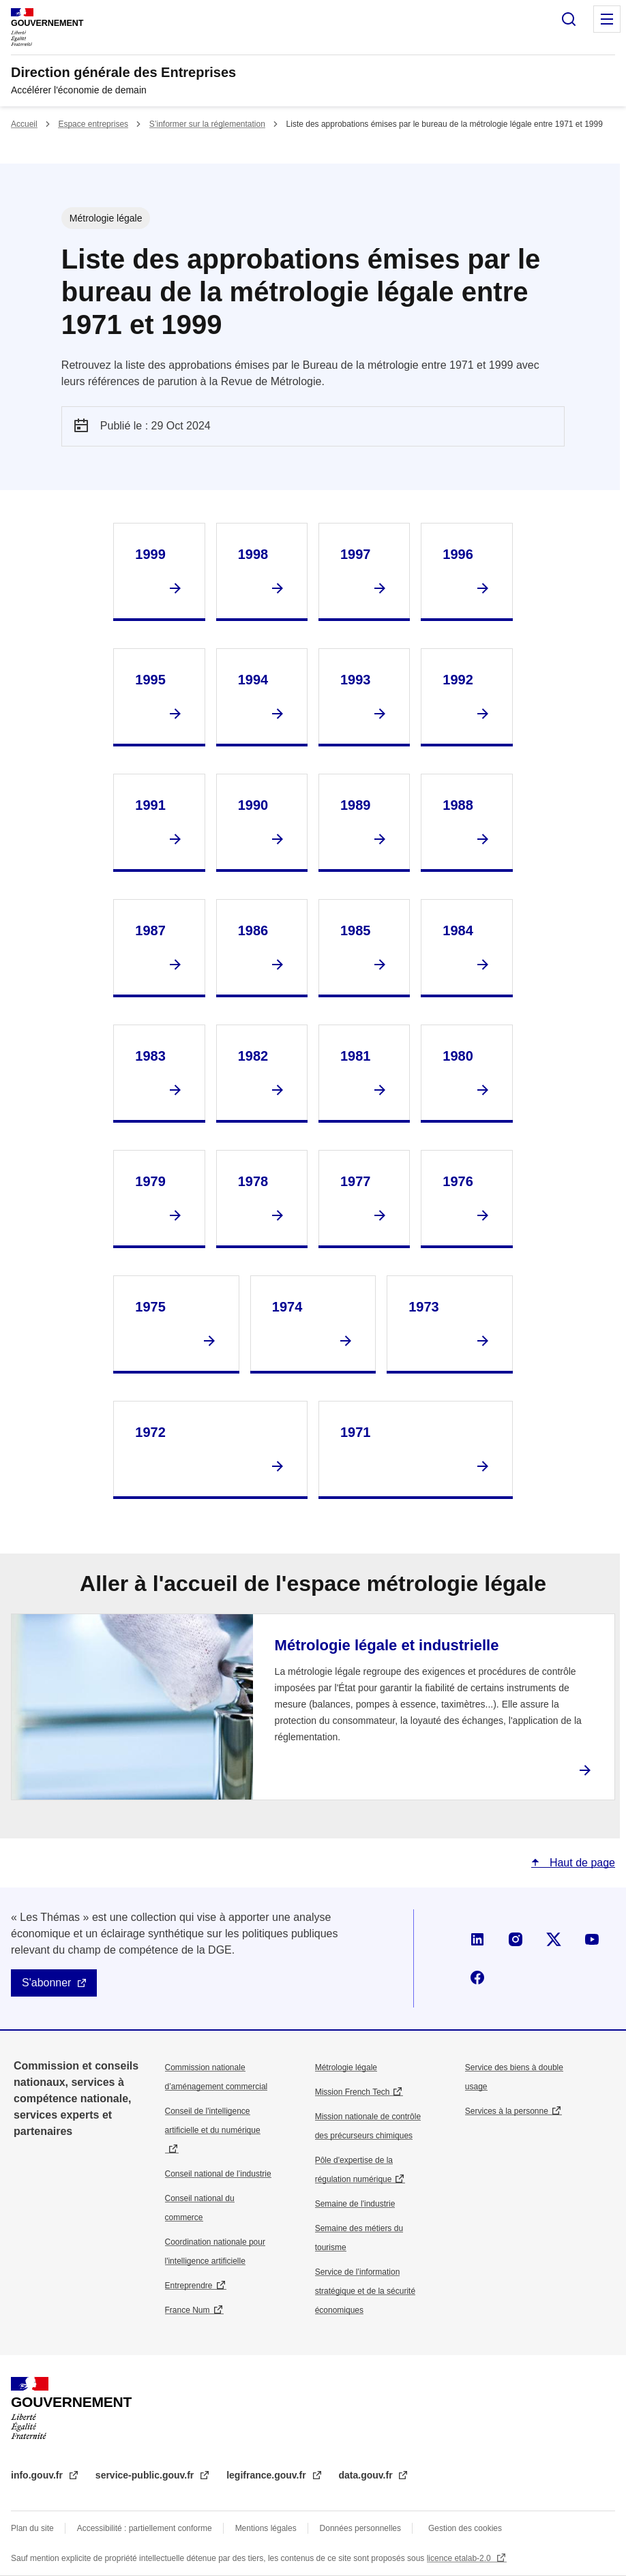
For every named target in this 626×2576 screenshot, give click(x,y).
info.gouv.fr (38, 2475)
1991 (150, 805)
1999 (150, 554)
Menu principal (607, 19)
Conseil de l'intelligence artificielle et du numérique (212, 2120)
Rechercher (568, 19)
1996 (458, 554)
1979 (150, 1181)
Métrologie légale (346, 2067)
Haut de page (580, 1862)
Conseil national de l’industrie (218, 2174)
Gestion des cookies (465, 2528)
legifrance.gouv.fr (267, 2475)
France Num (187, 2310)
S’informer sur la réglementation (207, 124)
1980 (458, 1055)
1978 (253, 1181)
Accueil (24, 124)
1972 (150, 1432)
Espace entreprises (93, 124)
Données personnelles (360, 2528)
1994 (253, 679)
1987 (150, 930)
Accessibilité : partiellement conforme (144, 2528)
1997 (355, 554)
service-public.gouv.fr (145, 2475)
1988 (458, 805)
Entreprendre (189, 2285)
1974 (287, 1306)
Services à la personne (506, 2111)
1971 (355, 1432)
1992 (458, 679)
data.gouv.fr (367, 2475)
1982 (253, 1055)
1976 (458, 1181)
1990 (253, 805)
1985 (355, 930)
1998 (253, 554)
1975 (150, 1306)
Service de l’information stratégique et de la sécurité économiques (365, 2291)
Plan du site (32, 2528)
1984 (458, 930)
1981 (355, 1055)
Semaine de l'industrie (355, 2204)
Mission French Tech (352, 2092)
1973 (423, 1306)
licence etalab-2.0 (460, 2558)
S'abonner (46, 1982)
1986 (253, 930)
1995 (150, 679)
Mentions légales (266, 2528)
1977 (355, 1181)
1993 (355, 679)
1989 (355, 805)
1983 (150, 1055)
